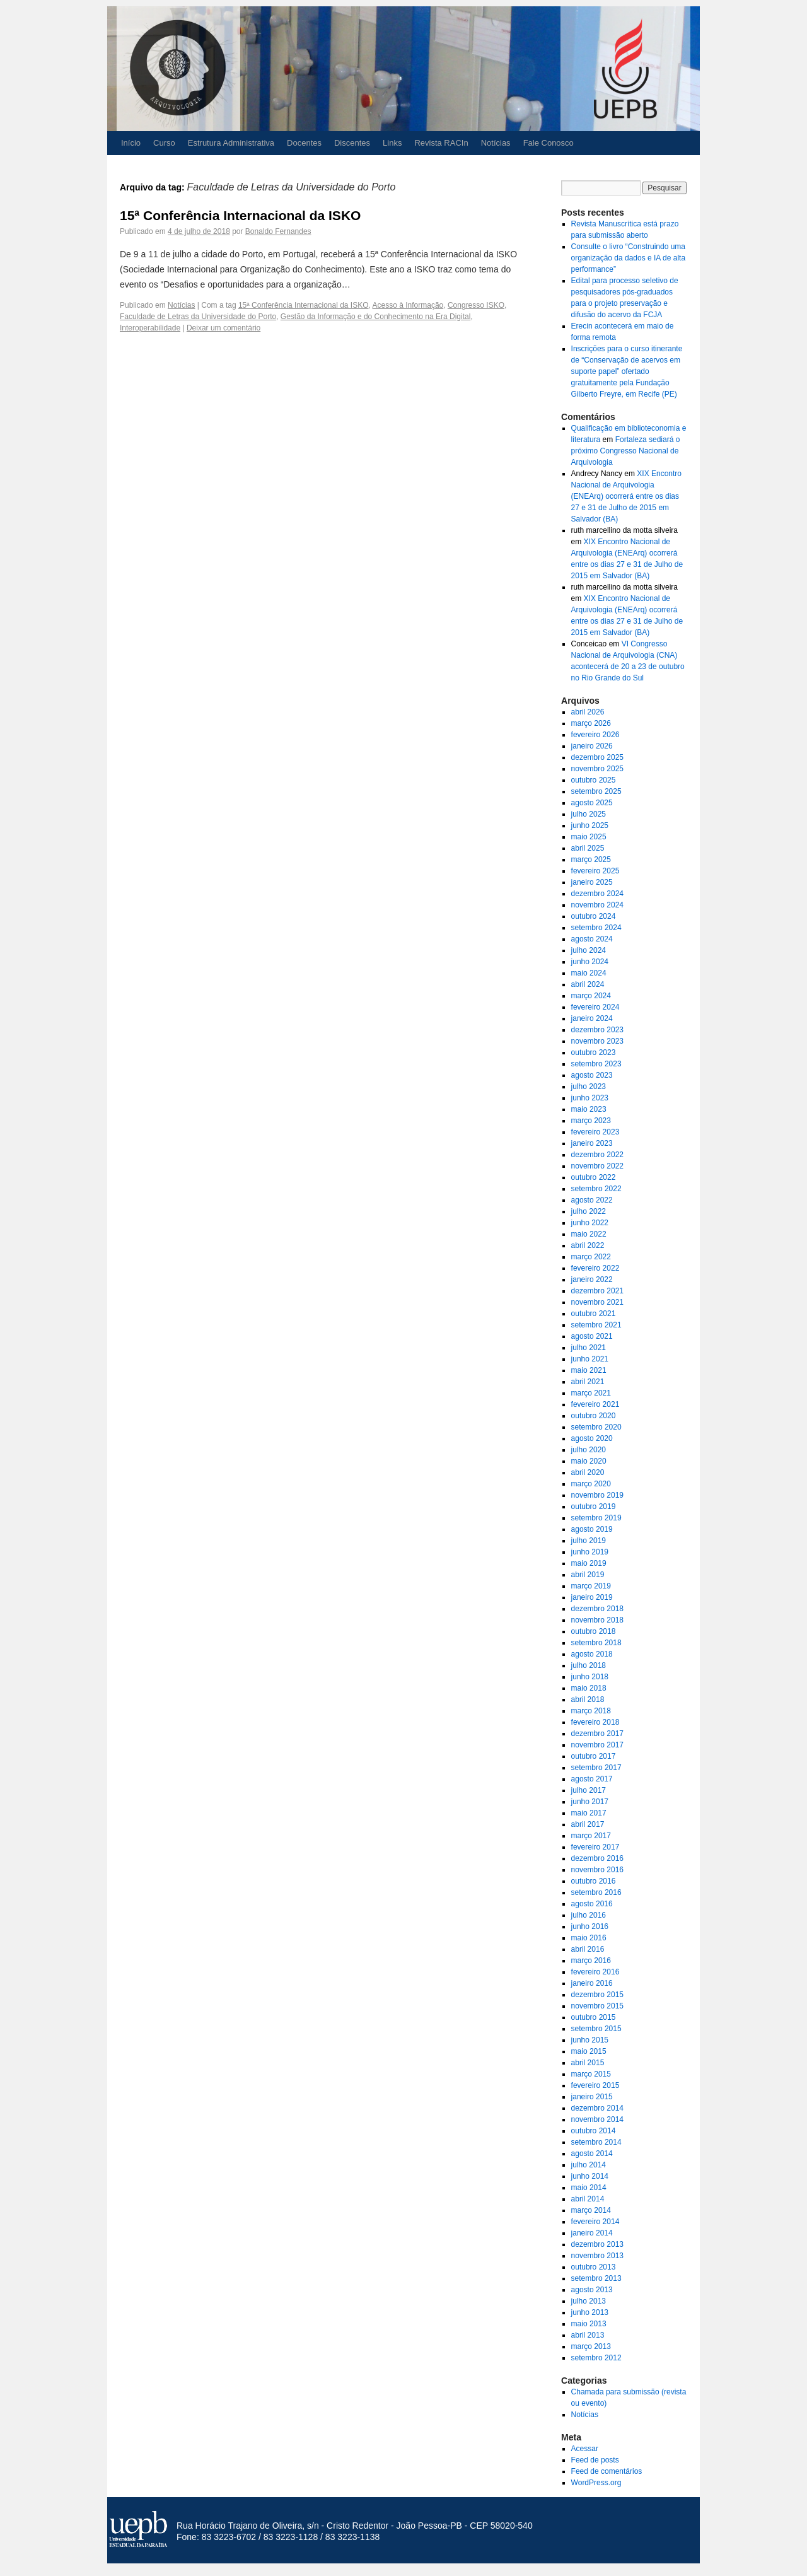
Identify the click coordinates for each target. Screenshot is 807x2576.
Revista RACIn (441, 143)
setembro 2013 (596, 2278)
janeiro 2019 (592, 1597)
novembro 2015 (597, 2006)
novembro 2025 (597, 768)
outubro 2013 (593, 2267)
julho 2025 (588, 814)
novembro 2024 (597, 904)
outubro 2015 (593, 2017)
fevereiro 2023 (595, 1132)
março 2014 (591, 2210)
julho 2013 (588, 2301)
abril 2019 (588, 1574)
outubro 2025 (593, 780)
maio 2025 (589, 836)
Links (392, 143)
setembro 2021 (596, 1324)
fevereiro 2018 (595, 1722)
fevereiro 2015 (595, 2085)
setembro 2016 (596, 1892)
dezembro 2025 (597, 757)
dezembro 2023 (597, 1029)
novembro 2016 (597, 1869)
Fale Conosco (548, 143)
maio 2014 (589, 2187)
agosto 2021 (592, 1336)
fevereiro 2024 (595, 1007)
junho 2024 (589, 961)
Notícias (496, 143)
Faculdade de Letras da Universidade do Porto (198, 316)
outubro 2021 (593, 1313)
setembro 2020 (596, 1427)
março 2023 (591, 1120)
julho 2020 (588, 1449)
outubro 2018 (593, 1631)
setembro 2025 (596, 791)
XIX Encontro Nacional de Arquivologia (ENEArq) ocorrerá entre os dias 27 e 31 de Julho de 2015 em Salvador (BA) (626, 496)
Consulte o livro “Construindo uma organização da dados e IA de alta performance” (628, 258)
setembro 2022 (596, 1188)
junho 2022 (589, 1222)
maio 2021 (589, 1370)
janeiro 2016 (592, 1983)
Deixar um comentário (223, 327)
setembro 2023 (596, 1063)
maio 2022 (589, 1234)
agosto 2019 (592, 1529)
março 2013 (591, 2346)
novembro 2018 (597, 1620)
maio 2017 (589, 1813)
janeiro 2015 (592, 2096)
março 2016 (591, 1960)
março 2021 (591, 1393)
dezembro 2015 (597, 1994)
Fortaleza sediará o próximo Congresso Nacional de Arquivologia (625, 451)
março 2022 (591, 1256)
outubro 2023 (593, 1052)
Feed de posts (595, 2460)
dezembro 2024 (597, 893)
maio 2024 (589, 973)
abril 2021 (588, 1381)
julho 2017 (588, 1790)
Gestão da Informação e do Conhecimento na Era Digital (376, 316)
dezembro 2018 (597, 1608)
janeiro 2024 (592, 1018)
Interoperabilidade (150, 327)
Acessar (584, 2448)
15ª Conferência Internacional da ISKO (240, 215)
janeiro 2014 (592, 2233)
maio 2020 (589, 1461)
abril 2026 (588, 712)
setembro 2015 (596, 2028)
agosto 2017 (592, 1779)
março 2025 (591, 859)
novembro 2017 (597, 1744)
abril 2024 (588, 984)
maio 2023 (589, 1109)
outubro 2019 (593, 1506)
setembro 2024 (596, 927)
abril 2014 (588, 2198)
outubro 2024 (593, 916)
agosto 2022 (592, 1200)
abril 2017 (588, 1824)
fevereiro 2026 (595, 734)
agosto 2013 (592, 2289)
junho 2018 (589, 1676)
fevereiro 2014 (595, 2221)
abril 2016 (588, 1949)
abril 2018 (588, 1699)
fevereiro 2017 (595, 1847)
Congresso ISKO (476, 305)
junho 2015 (589, 2040)
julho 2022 (588, 1211)
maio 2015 (589, 2051)
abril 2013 (588, 2335)
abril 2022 (588, 1245)
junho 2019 (589, 1551)
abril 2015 (588, 2062)
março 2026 (591, 723)
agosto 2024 (592, 939)
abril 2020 (588, 1472)
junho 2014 (589, 2176)
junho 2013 (589, 2312)
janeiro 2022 (592, 1279)
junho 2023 (589, 1097)
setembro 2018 (596, 1642)
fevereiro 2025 (595, 870)
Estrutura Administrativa (231, 143)
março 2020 (591, 1483)
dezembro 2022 (597, 1154)
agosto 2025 (592, 802)
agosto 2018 (592, 1654)
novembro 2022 (597, 1166)
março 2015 (591, 2074)
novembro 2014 (597, 2119)
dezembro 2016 (597, 1858)
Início (131, 143)
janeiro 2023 (592, 1143)
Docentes (304, 143)
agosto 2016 (592, 1903)
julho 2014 (588, 2164)
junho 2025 (589, 825)
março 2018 (591, 1710)
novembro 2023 (597, 1041)
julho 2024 (588, 950)
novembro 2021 (597, 1302)
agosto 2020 (592, 1438)
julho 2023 (588, 1086)
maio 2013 (589, 2323)
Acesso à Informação (408, 305)
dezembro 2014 (597, 2108)
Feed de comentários (606, 2471)
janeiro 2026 (592, 746)
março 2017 (591, 1835)
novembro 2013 (597, 2255)
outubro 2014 (593, 2130)
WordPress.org (596, 2482)
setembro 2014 (596, 2142)
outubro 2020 (593, 1415)
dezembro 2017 (597, 1733)
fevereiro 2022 (595, 1268)
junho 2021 (589, 1359)
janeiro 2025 (592, 882)
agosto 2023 (592, 1075)
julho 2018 (588, 1665)
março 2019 (591, 1586)
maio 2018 (589, 1688)
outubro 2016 (593, 1881)
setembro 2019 (596, 1517)
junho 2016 (589, 1926)
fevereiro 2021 (595, 1404)
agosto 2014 (592, 2153)
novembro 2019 (597, 1495)
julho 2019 (588, 1540)
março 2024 (591, 995)
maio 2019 (589, 1563)
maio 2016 (589, 1937)
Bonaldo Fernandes (278, 231)
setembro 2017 (596, 1767)
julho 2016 (588, 1915)
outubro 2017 (593, 1756)
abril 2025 (588, 848)
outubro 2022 (593, 1177)
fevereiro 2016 (595, 1971)
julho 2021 (588, 1347)
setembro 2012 (596, 2357)
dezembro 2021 (597, 1290)
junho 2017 (589, 1801)
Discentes (352, 143)
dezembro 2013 (597, 2244)
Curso (164, 143)
